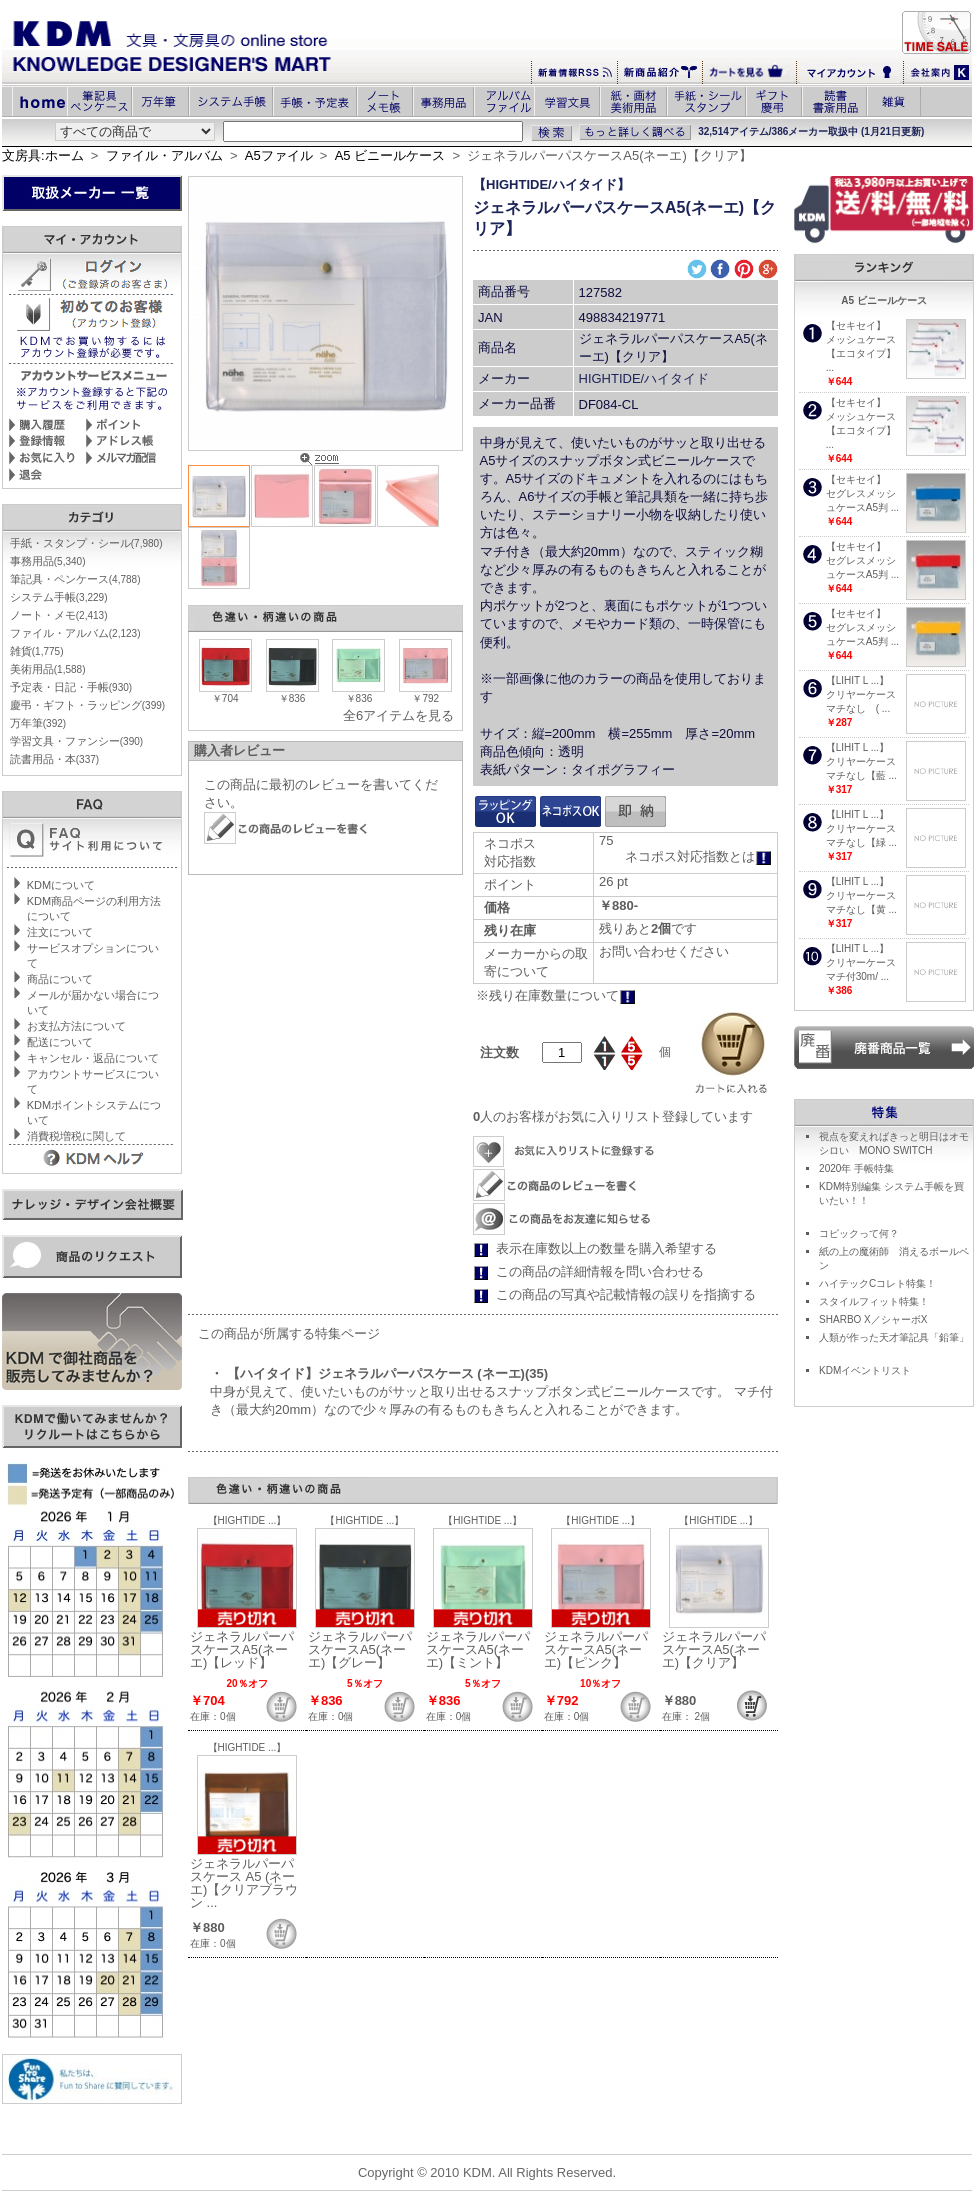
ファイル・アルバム (164, 155)
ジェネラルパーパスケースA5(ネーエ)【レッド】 (242, 1649)
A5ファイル (279, 155)
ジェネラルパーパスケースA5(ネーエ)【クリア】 (714, 1649)
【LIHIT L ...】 (857, 680)
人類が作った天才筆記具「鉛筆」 (894, 1337)
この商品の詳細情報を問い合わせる (600, 1271)
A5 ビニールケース (390, 155)
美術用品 (48, 669)
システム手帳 (59, 597)
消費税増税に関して (76, 1136)
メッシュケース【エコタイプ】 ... (861, 353)
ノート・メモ (59, 615)
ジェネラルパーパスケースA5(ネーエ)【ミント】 (478, 1649)
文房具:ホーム (43, 155)
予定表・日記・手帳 (71, 687)
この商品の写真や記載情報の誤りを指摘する (626, 1294)
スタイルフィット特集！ (874, 1301)
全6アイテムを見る (398, 715)
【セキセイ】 (856, 325)
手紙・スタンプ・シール (86, 543)
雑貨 (37, 651)
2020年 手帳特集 (856, 1168)
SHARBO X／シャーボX (873, 1319)
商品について (60, 979)
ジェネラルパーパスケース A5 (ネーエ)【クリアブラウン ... (244, 1883)
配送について (60, 1042)
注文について (60, 932)
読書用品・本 (54, 759)
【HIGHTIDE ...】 (247, 1520)
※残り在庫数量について (556, 995)
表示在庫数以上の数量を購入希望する (606, 1248)
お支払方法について (76, 1026)
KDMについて (61, 885)
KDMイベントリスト (865, 1370)
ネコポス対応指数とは (698, 856)
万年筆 (38, 723)
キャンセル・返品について (93, 1058)
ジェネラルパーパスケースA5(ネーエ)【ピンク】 (596, 1649)
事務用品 (48, 561)
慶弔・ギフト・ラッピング (87, 705)
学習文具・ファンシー (76, 741)
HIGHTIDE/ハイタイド (644, 378)
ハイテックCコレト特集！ (877, 1283)
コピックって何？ (859, 1233)
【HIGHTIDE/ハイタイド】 (551, 184)
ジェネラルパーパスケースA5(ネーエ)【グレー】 (360, 1649)
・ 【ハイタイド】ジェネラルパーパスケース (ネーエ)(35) (379, 1373)
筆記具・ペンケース (75, 579)
